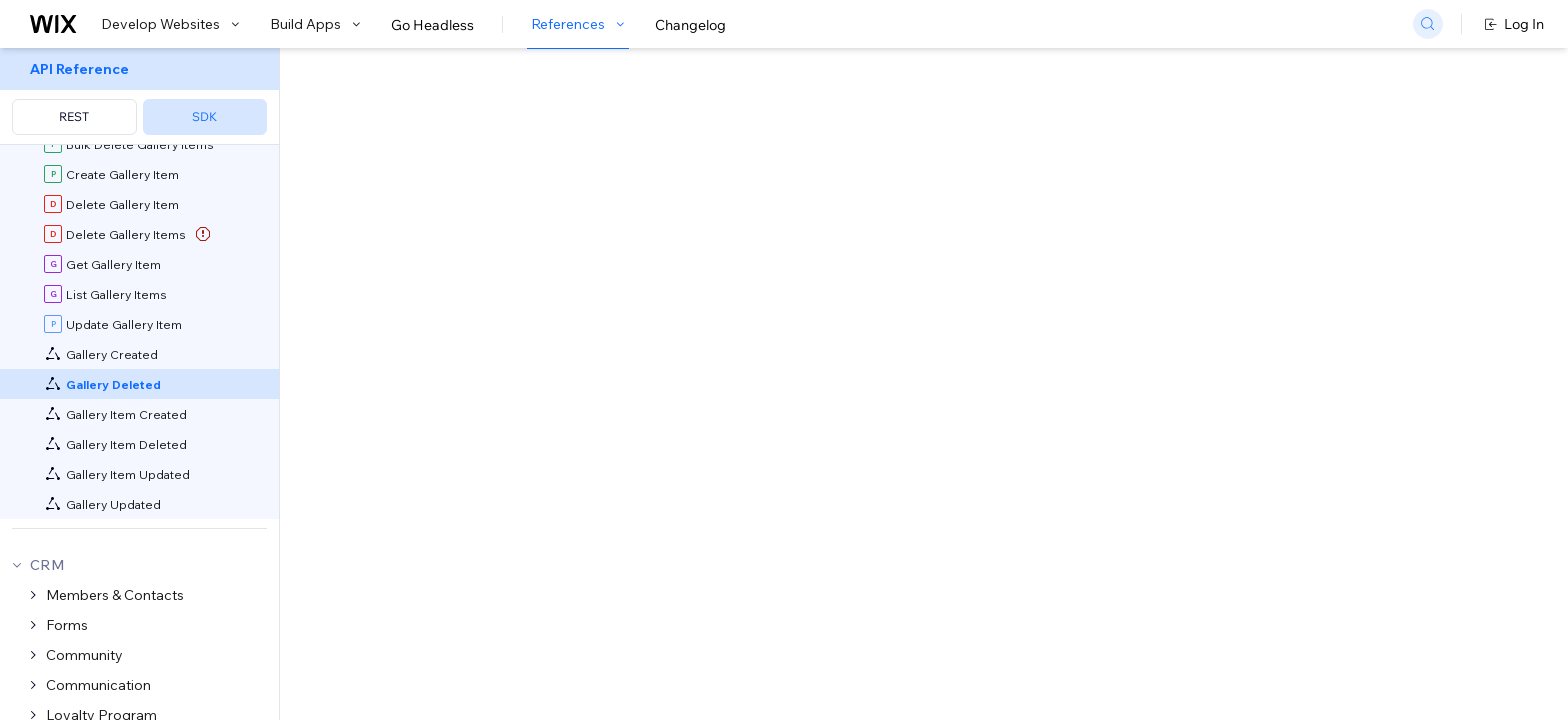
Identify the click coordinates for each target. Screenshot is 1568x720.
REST (74, 116)
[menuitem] (139, 96)
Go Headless (432, 25)
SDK (204, 116)
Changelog (690, 25)
